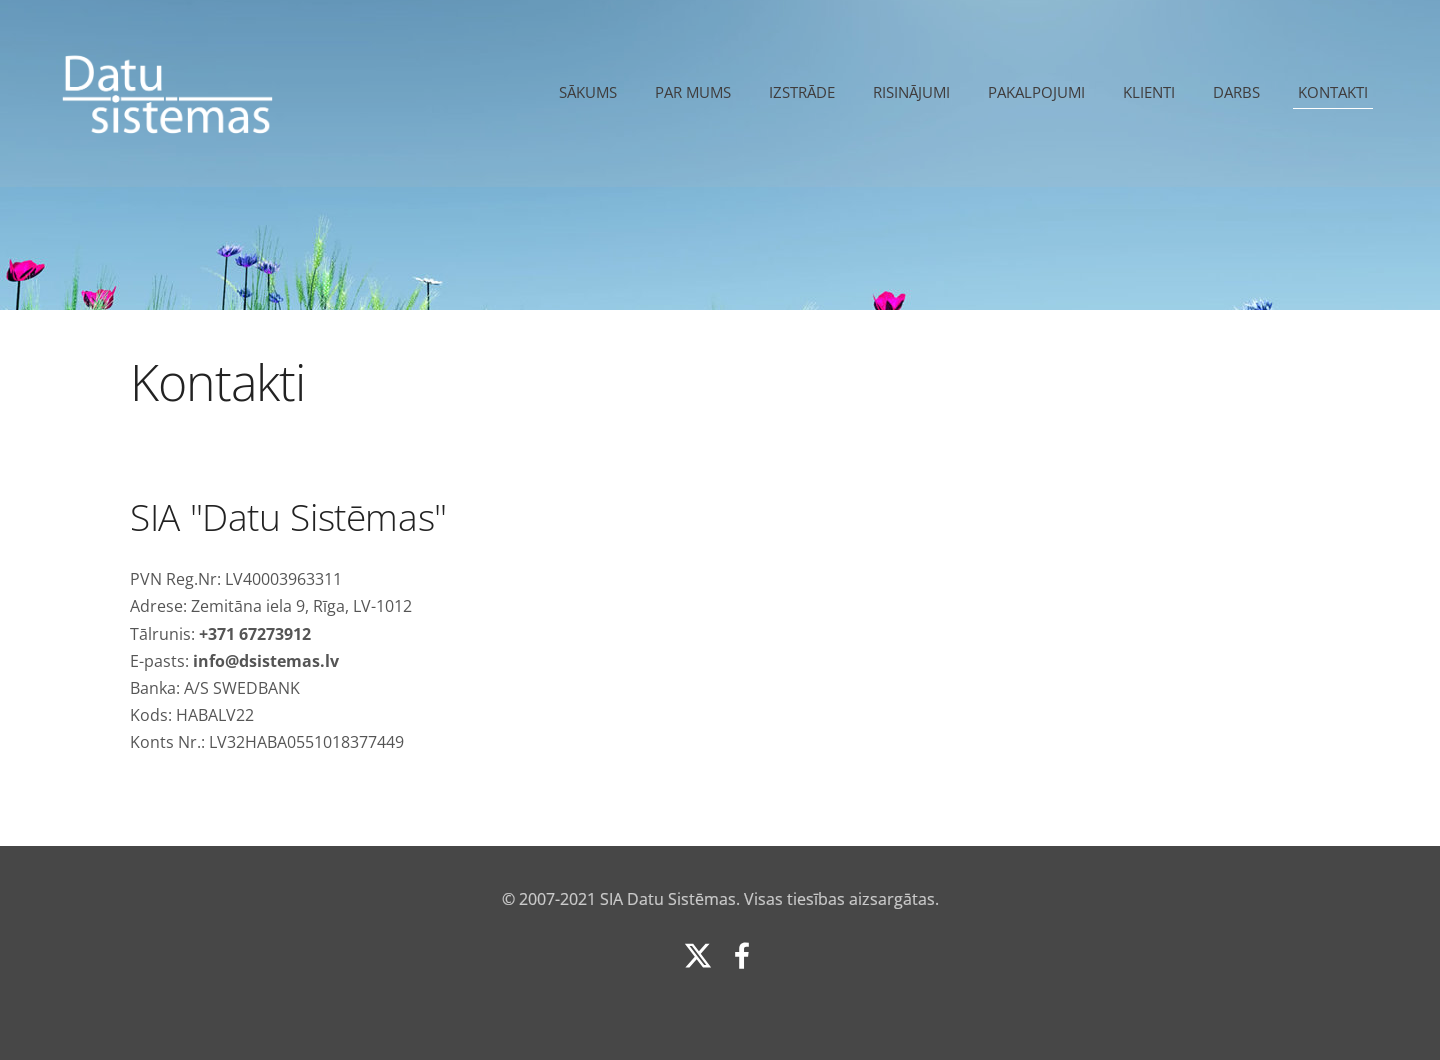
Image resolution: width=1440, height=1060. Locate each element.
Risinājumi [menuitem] (911, 92)
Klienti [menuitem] (1149, 92)
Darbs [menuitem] (1236, 92)
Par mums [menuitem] (693, 92)
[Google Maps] (1025, 619)
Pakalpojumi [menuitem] (1036, 92)
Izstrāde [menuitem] (802, 92)
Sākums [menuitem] (588, 92)
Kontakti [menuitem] (1333, 92)
